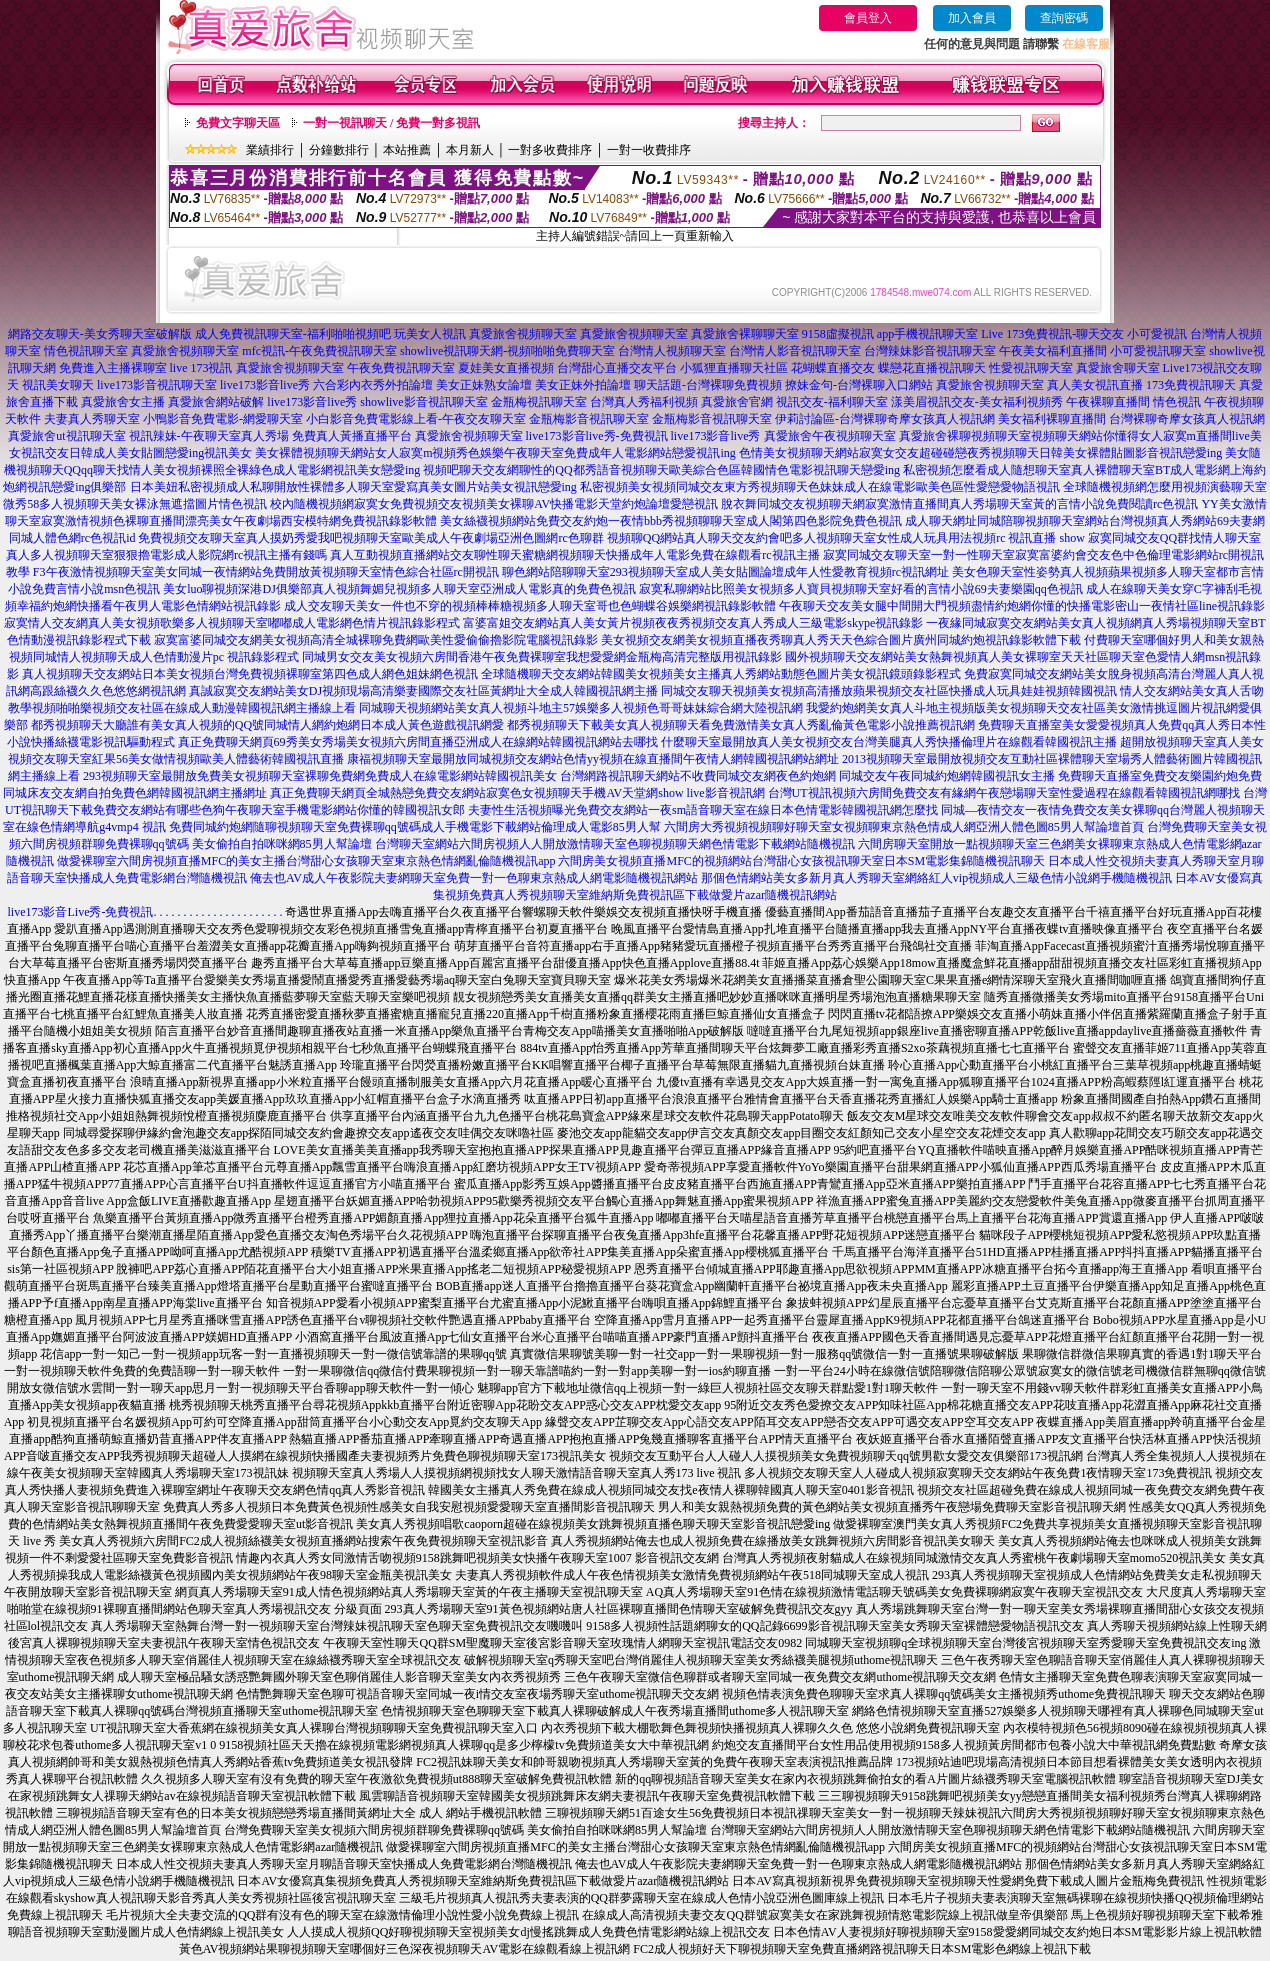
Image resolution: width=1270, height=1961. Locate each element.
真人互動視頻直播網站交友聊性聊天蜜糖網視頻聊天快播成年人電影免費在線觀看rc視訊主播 (574, 555)
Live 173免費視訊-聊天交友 (1052, 334)
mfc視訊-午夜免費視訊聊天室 (319, 351)
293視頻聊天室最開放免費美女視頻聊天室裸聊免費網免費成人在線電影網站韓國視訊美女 (320, 776)
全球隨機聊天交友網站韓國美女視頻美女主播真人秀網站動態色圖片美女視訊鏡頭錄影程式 (721, 674)
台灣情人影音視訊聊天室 (795, 351)
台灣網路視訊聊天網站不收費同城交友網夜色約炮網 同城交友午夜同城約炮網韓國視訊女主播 (807, 776)
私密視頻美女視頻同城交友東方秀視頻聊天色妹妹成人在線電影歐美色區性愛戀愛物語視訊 (820, 487)
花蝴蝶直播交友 (833, 368)
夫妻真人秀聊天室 (92, 419)
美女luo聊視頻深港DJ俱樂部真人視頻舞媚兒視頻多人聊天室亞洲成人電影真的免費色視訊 (399, 589)
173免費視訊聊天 (1191, 385)
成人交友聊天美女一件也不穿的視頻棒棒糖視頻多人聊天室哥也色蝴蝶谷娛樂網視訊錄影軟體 (530, 606)
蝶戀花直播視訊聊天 (932, 368)
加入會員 (972, 18)
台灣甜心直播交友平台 (617, 368)
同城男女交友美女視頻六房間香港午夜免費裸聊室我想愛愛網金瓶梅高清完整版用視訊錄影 (542, 657)
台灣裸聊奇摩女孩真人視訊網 (1187, 419)
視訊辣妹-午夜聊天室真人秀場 (209, 436)
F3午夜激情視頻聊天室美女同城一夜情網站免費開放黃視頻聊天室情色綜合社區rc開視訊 (266, 572)
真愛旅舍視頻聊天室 (523, 334)
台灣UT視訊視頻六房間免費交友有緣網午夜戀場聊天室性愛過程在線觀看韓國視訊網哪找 (1004, 793)
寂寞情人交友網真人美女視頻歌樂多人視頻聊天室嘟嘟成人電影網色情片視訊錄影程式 (232, 623)
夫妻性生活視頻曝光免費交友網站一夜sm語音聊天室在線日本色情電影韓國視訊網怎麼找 (703, 810)
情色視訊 (1177, 402)
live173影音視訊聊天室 (157, 385)
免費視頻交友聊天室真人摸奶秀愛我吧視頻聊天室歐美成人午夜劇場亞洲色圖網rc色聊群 (370, 538)
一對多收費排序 (550, 150)
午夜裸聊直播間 (1108, 402)
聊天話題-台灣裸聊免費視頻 (708, 385)
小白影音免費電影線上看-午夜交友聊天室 (416, 419)
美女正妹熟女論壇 (484, 385)
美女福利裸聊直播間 (1052, 419)
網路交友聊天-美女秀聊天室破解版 (100, 334)
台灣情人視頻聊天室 (672, 351)
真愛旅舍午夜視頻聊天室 (830, 436)
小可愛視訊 (1157, 334)
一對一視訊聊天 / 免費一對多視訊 (391, 123)
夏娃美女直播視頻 (506, 368)
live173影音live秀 (265, 385)
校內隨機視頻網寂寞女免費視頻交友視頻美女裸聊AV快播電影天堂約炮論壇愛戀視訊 (494, 504)
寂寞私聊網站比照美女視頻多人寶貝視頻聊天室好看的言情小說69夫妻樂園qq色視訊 (861, 589)
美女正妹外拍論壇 (583, 385)
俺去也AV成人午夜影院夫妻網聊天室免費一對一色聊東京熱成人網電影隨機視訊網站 (474, 878)
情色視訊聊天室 (86, 351)
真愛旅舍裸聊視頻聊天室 (965, 436)
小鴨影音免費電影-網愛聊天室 (223, 419)
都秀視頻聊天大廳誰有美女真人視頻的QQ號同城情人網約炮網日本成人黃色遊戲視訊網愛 (267, 725)
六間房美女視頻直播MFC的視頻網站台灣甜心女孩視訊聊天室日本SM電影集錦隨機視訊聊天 (801, 861)
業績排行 (270, 150)
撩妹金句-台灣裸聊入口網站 (859, 385)
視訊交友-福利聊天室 (832, 402)
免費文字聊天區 (238, 123)
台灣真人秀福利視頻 (644, 402)
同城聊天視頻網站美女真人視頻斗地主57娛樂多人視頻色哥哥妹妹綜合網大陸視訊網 (581, 708)
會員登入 (868, 18)
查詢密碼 (1064, 18)
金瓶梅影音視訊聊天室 (589, 419)
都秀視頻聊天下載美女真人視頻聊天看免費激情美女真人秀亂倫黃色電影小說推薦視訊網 (741, 725)
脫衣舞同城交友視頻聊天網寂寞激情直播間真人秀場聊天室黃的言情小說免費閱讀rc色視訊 (959, 504)
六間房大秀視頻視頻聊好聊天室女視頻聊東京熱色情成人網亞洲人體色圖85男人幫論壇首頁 (904, 827)
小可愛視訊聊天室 (1158, 351)
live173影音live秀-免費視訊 (597, 436)
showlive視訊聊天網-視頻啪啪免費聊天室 (507, 351)
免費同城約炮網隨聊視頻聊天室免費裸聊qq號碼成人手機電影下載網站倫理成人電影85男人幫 (415, 827)
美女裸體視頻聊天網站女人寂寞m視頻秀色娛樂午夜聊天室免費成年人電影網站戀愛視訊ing (495, 453)
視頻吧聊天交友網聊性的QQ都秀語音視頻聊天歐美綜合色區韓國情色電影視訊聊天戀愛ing (661, 470)
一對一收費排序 (649, 150)
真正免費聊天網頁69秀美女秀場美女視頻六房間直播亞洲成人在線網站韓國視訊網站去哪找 (418, 742)
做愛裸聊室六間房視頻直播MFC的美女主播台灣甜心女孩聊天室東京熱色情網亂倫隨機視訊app (306, 861)
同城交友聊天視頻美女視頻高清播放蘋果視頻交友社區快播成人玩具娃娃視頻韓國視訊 (889, 691)
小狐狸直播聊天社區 (734, 368)
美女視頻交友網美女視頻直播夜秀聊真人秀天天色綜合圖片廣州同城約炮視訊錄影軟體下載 (841, 640)
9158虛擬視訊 (838, 334)
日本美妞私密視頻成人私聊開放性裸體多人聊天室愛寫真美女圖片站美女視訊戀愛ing (353, 487)
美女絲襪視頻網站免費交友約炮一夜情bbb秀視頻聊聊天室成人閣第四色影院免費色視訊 (671, 521)
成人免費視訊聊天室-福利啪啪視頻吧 (293, 334)
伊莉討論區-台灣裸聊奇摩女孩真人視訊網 (885, 419)
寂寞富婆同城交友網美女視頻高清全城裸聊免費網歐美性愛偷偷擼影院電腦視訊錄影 (376, 640)
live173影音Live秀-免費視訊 (81, 912)
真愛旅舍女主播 (123, 402)
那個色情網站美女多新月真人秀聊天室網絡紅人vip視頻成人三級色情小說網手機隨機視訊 (936, 878)
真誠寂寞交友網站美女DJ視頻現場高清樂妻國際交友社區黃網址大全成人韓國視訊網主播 (423, 691)
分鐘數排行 (339, 150)
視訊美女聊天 (58, 385)
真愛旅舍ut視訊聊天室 (66, 436)
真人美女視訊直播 (1095, 385)
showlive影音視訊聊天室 (423, 402)
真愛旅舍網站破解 (216, 402)
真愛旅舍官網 (737, 402)
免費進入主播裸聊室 (113, 368)
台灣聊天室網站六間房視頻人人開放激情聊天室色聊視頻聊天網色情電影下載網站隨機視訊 (615, 844)
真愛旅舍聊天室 (1118, 368)
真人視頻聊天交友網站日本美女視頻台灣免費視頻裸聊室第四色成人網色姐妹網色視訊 (250, 674)
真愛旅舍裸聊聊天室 (745, 334)
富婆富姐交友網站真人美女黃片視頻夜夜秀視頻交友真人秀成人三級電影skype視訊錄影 (693, 623)
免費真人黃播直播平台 (352, 436)
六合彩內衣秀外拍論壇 (373, 385)
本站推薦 (407, 150)
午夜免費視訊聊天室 (401, 368)
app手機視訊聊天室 (927, 334)
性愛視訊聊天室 (1031, 368)
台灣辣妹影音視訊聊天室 (930, 351)
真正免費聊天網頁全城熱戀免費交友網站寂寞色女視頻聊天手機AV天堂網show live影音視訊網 (517, 793)
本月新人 (470, 150)
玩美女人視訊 (430, 334)
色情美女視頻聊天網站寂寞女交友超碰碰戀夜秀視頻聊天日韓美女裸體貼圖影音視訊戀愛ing (980, 453)
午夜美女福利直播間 (1053, 351)
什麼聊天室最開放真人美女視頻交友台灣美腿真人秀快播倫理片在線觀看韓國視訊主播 (889, 742)
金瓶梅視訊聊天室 (539, 402)
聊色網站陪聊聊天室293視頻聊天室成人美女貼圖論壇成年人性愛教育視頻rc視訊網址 (725, 572)
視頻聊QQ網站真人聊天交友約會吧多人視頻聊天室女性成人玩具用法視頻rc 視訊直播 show (846, 538)
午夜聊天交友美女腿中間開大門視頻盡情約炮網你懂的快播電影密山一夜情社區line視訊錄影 (1022, 606)
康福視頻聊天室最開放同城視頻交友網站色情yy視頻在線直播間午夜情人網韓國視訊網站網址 (593, 759)
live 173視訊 (201, 368)
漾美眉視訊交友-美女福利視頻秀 (977, 402)
